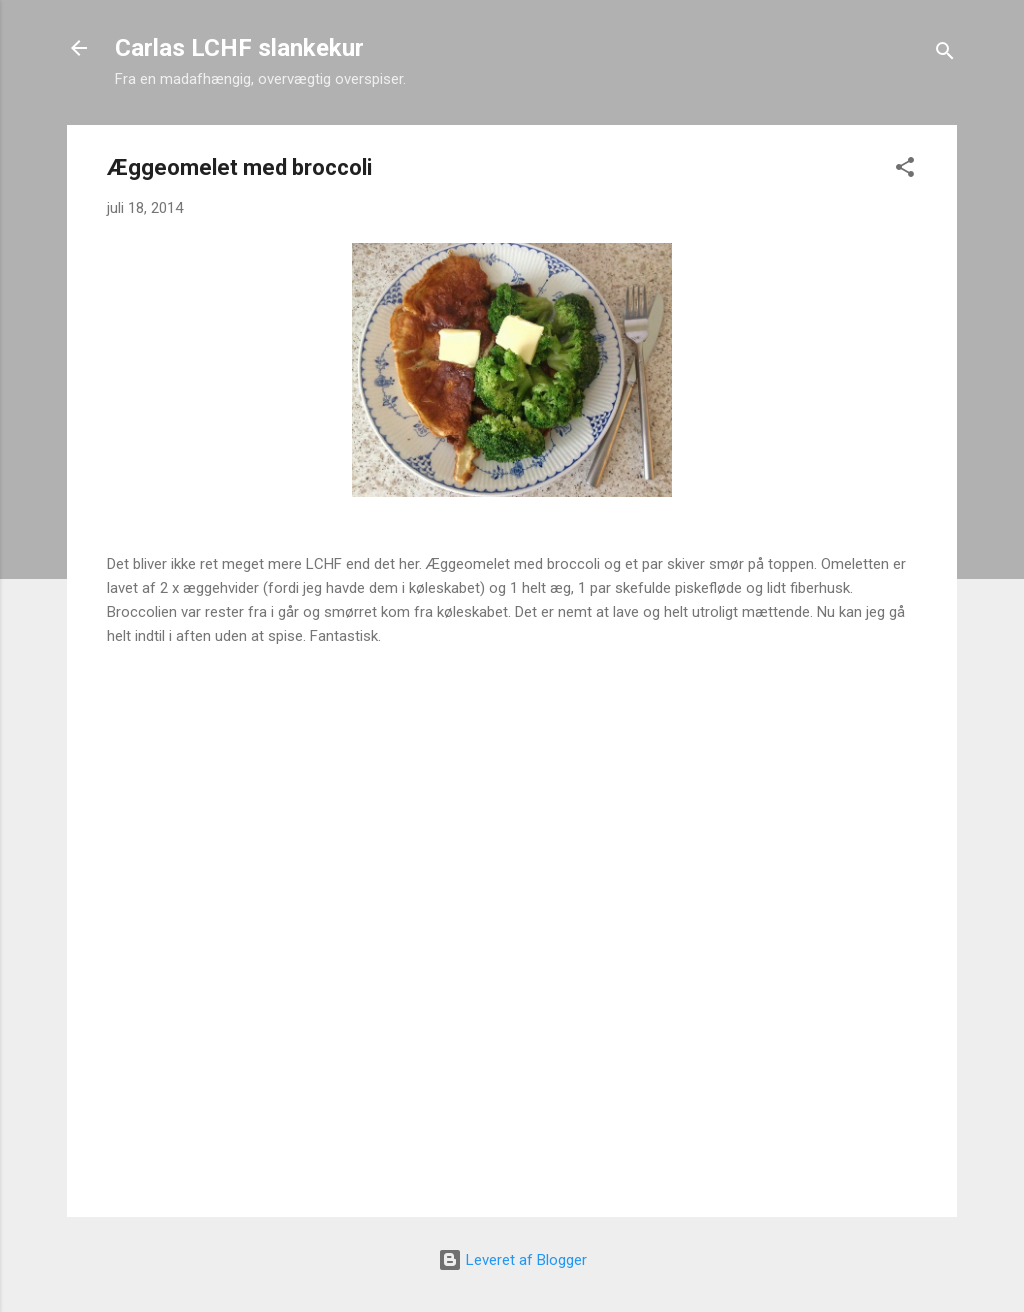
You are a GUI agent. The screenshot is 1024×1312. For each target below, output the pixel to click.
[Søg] (945, 54)
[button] (905, 170)
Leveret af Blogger (512, 1260)
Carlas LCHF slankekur (239, 48)
